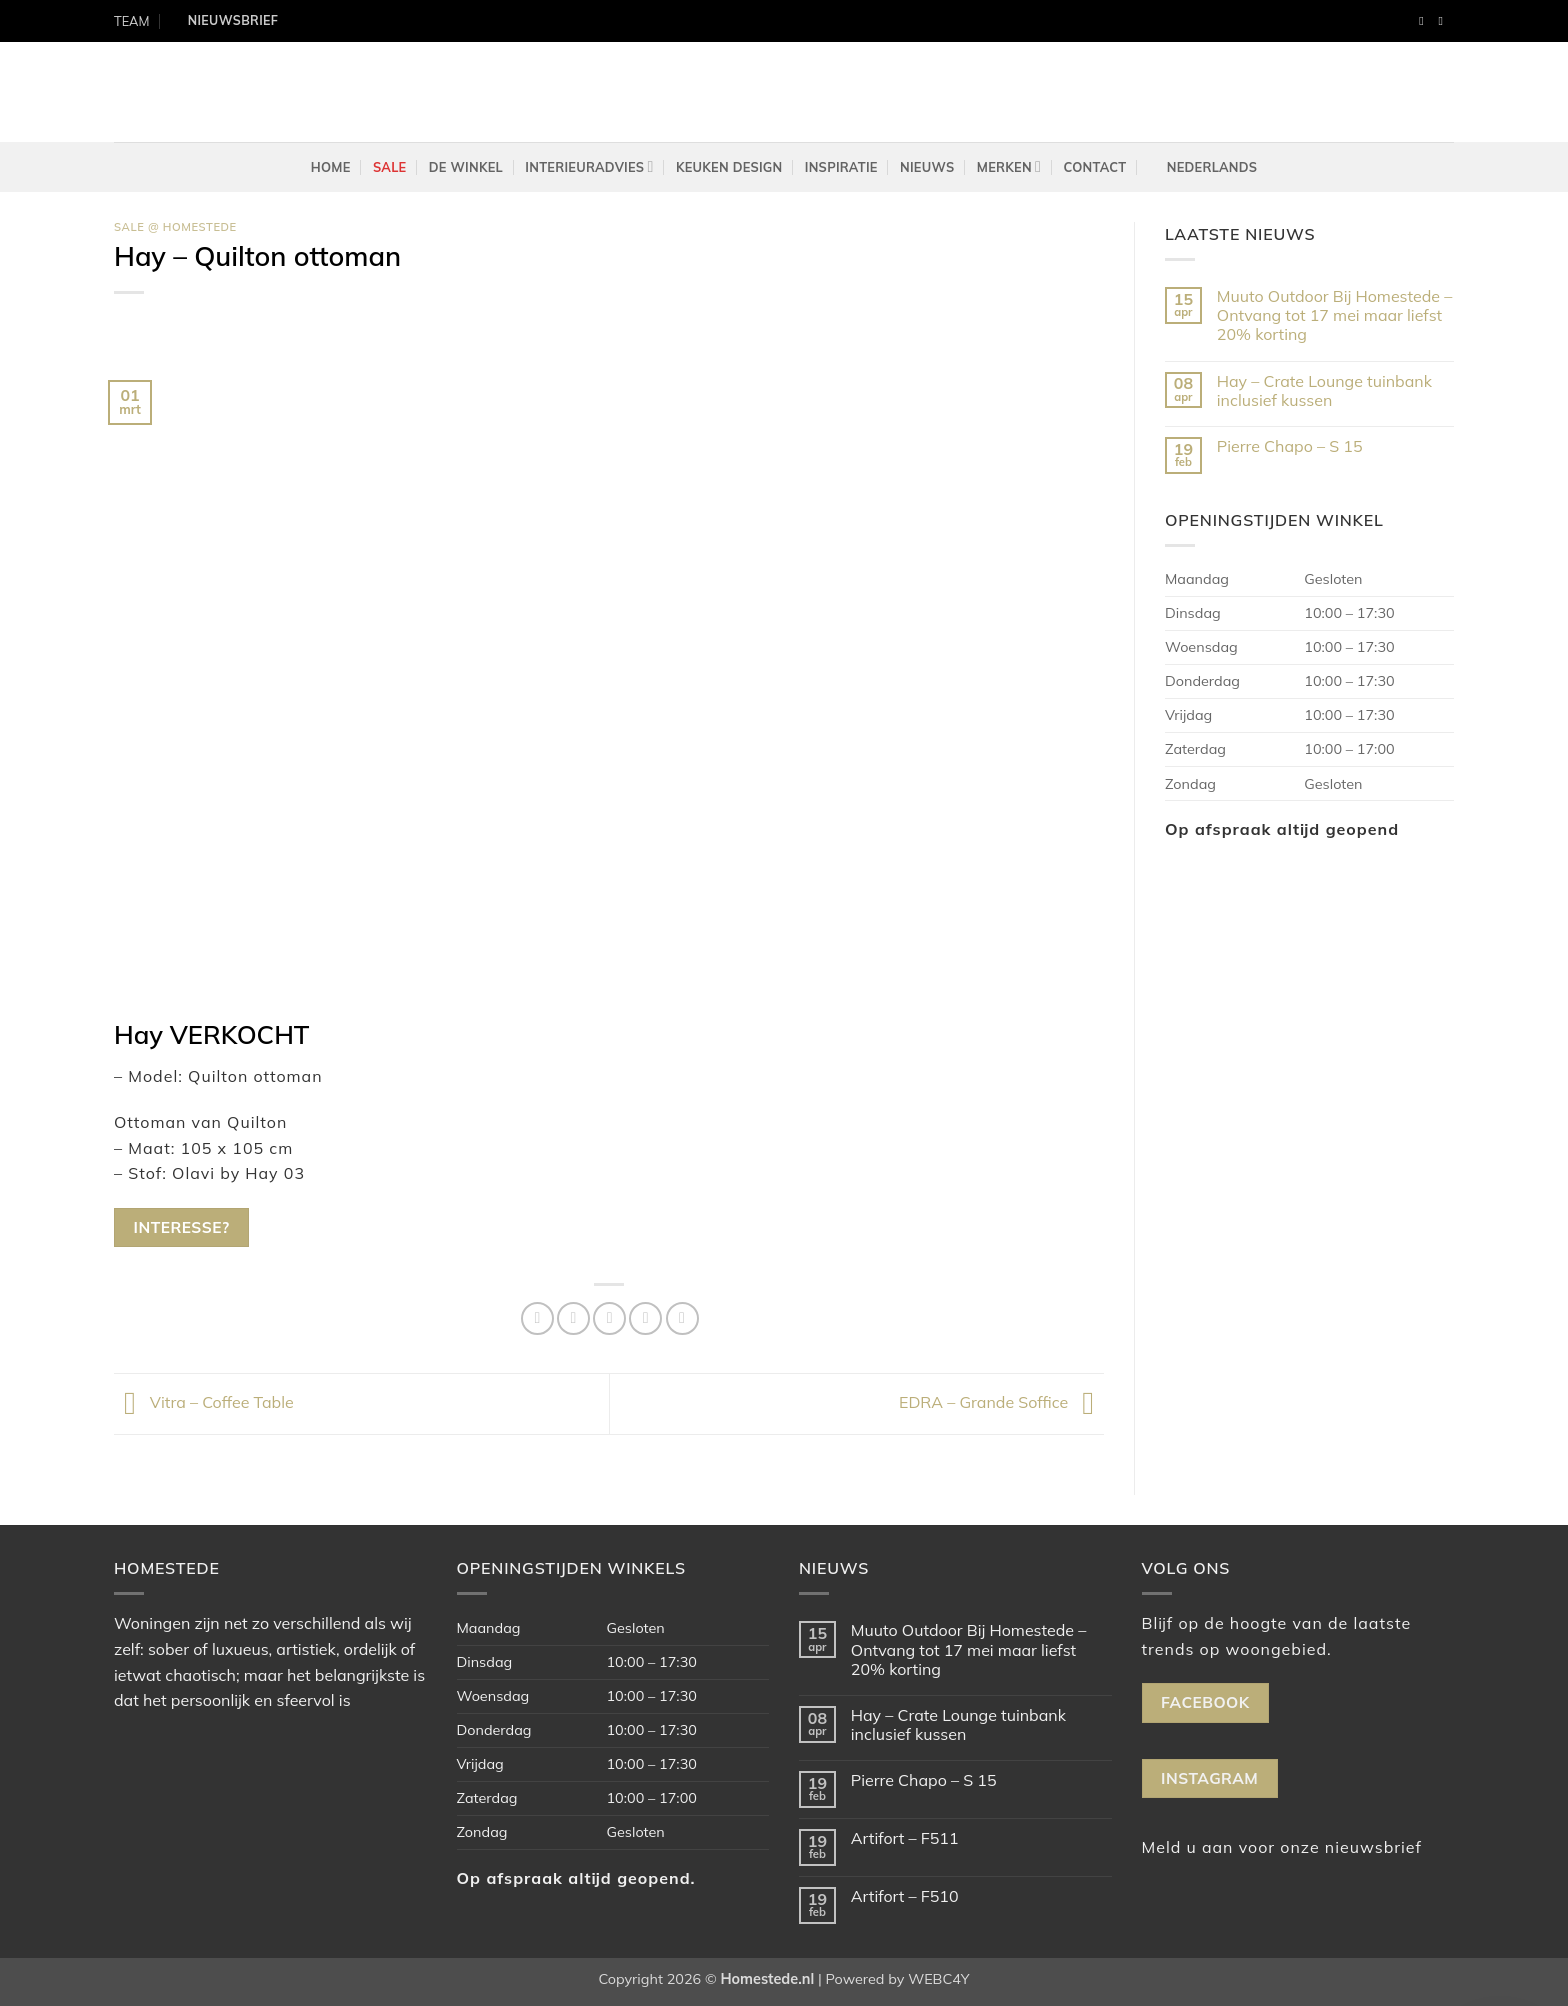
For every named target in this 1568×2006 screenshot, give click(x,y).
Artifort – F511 (905, 1838)
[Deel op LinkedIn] (682, 1318)
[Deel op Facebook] (537, 1318)
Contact (1095, 167)
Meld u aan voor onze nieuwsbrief (1282, 1847)
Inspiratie (841, 167)
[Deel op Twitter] (573, 1318)
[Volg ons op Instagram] (1444, 21)
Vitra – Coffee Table (204, 1402)
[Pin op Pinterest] (645, 1318)
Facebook (1205, 1702)
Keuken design (729, 167)
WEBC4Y (938, 1979)
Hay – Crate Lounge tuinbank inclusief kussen (1324, 391)
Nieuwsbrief (233, 20)
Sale (390, 167)
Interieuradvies (589, 166)
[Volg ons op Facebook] (1425, 21)
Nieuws (927, 167)
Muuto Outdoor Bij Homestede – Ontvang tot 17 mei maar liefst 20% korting (1334, 315)
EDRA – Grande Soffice (1001, 1402)
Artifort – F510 (905, 1896)
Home (331, 167)
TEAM (131, 21)
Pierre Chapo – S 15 (1290, 446)
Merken (1009, 166)
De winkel (466, 167)
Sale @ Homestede (175, 227)
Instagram (1209, 1778)
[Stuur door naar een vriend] (609, 1318)
